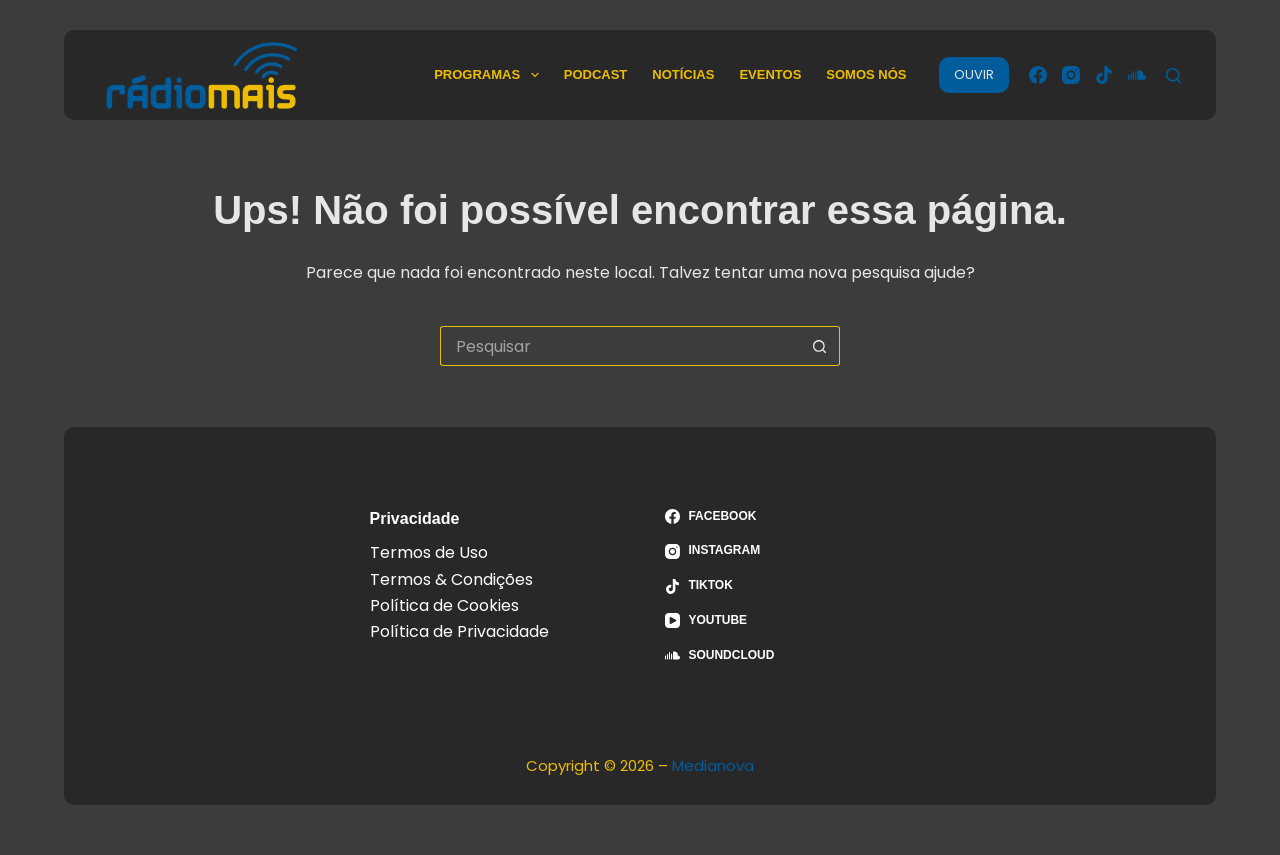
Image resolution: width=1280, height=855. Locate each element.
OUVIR (974, 74)
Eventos (770, 74)
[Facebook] (1038, 75)
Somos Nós (866, 74)
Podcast (596, 74)
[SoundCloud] (1137, 75)
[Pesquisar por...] (620, 346)
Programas (490, 75)
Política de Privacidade (459, 631)
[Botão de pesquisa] (820, 346)
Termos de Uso (429, 552)
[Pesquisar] (1173, 75)
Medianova (713, 765)
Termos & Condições (451, 579)
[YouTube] (788, 621)
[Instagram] (1071, 75)
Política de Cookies (444, 605)
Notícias (683, 74)
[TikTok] (1104, 75)
